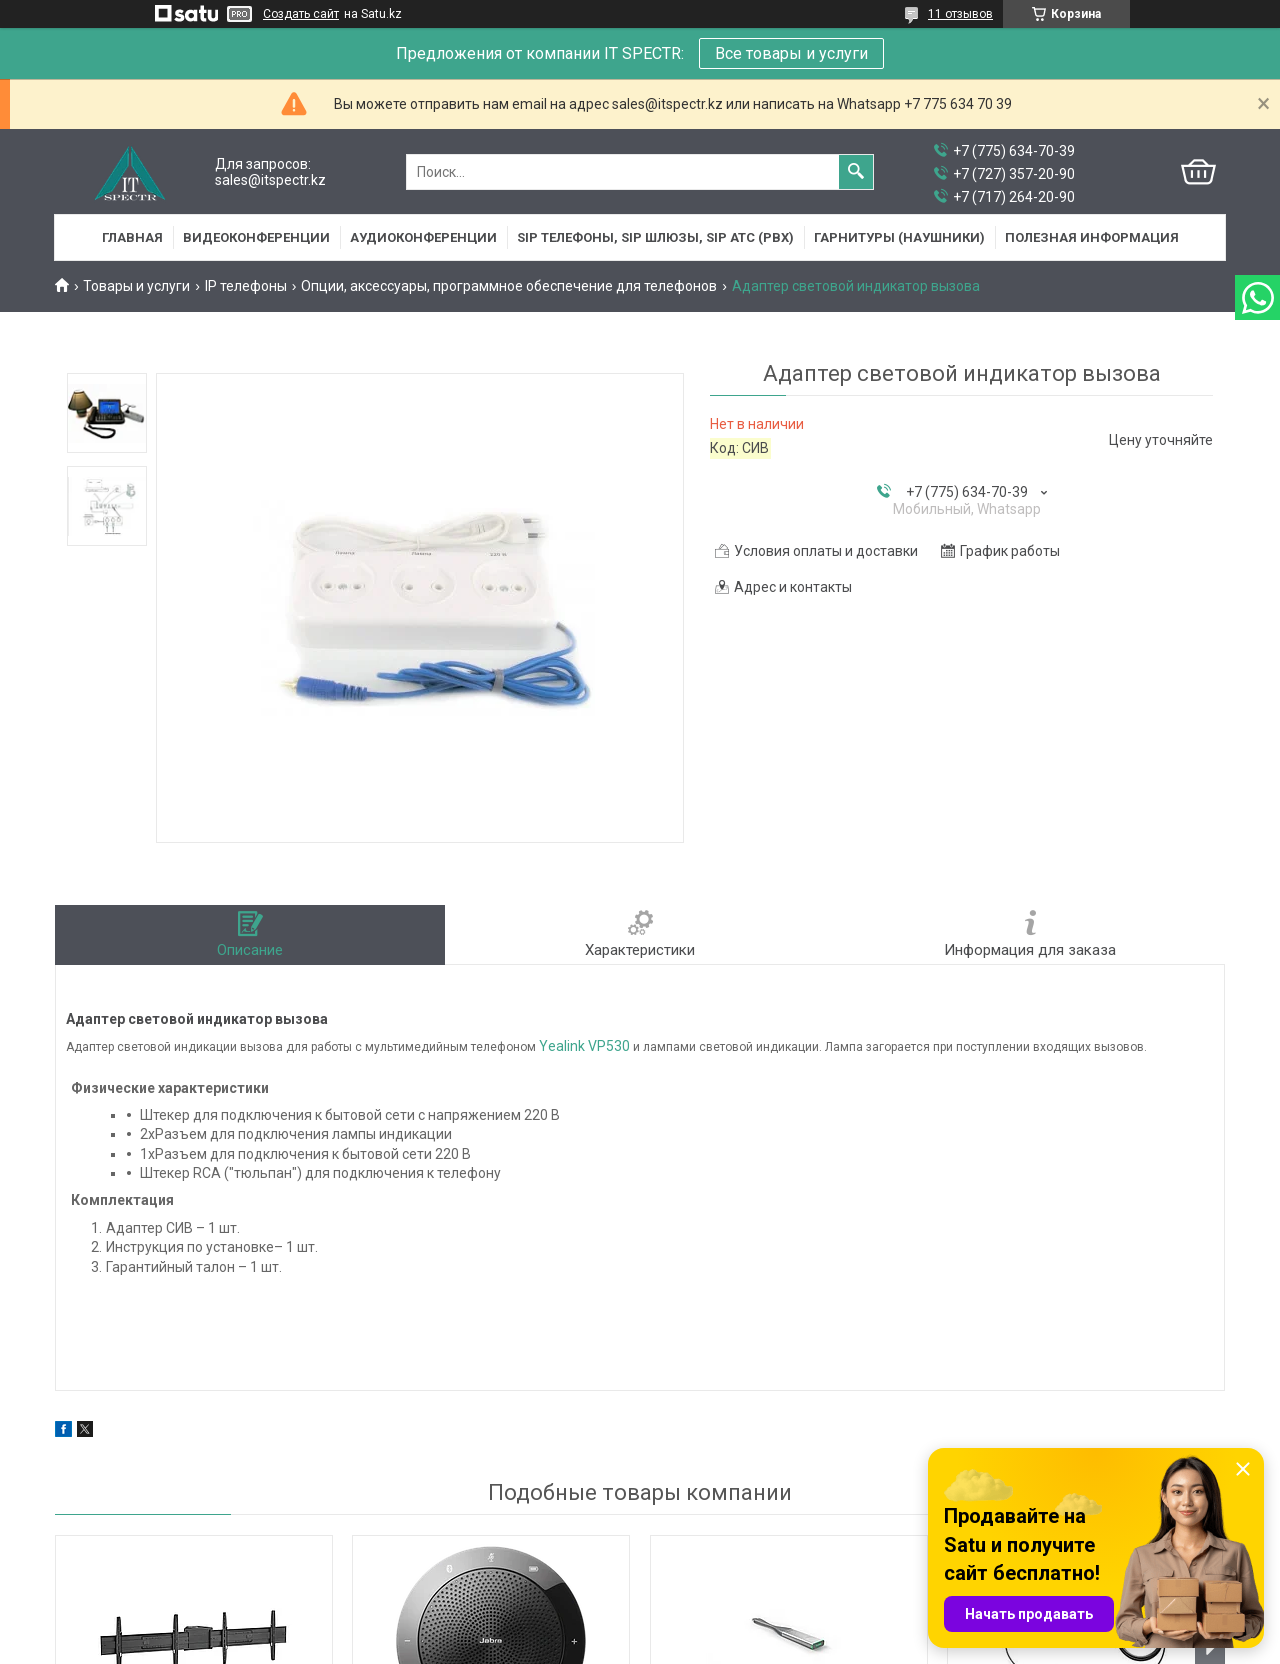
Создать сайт (301, 14)
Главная (132, 237)
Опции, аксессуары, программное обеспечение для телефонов (509, 286)
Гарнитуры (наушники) (899, 237)
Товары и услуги (136, 286)
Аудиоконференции (423, 237)
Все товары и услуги (791, 53)
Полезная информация (1092, 237)
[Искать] (856, 172)
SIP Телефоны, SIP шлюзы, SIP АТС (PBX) (655, 237)
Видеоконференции (256, 237)
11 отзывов (960, 14)
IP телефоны (246, 286)
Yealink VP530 (584, 1046)
